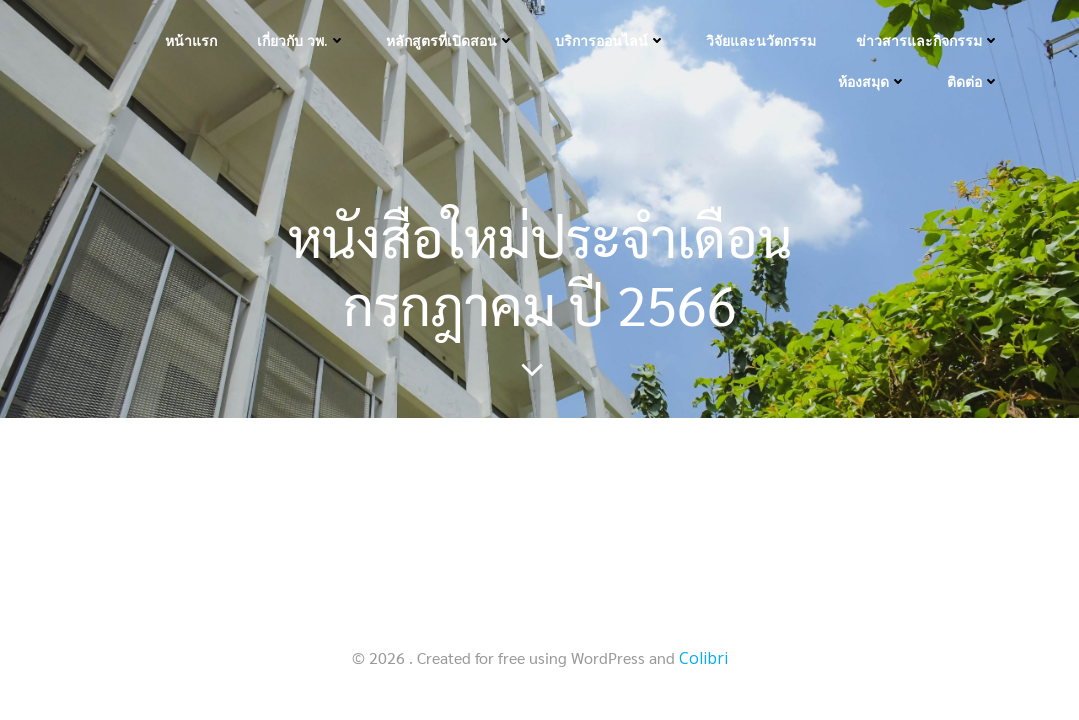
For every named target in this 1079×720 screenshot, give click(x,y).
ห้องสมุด (872, 81)
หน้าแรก (191, 40)
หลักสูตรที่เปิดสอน (450, 40)
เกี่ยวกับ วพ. (301, 40)
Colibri (703, 658)
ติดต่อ (973, 81)
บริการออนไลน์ (610, 40)
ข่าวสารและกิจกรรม (928, 40)
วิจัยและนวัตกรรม (761, 40)
